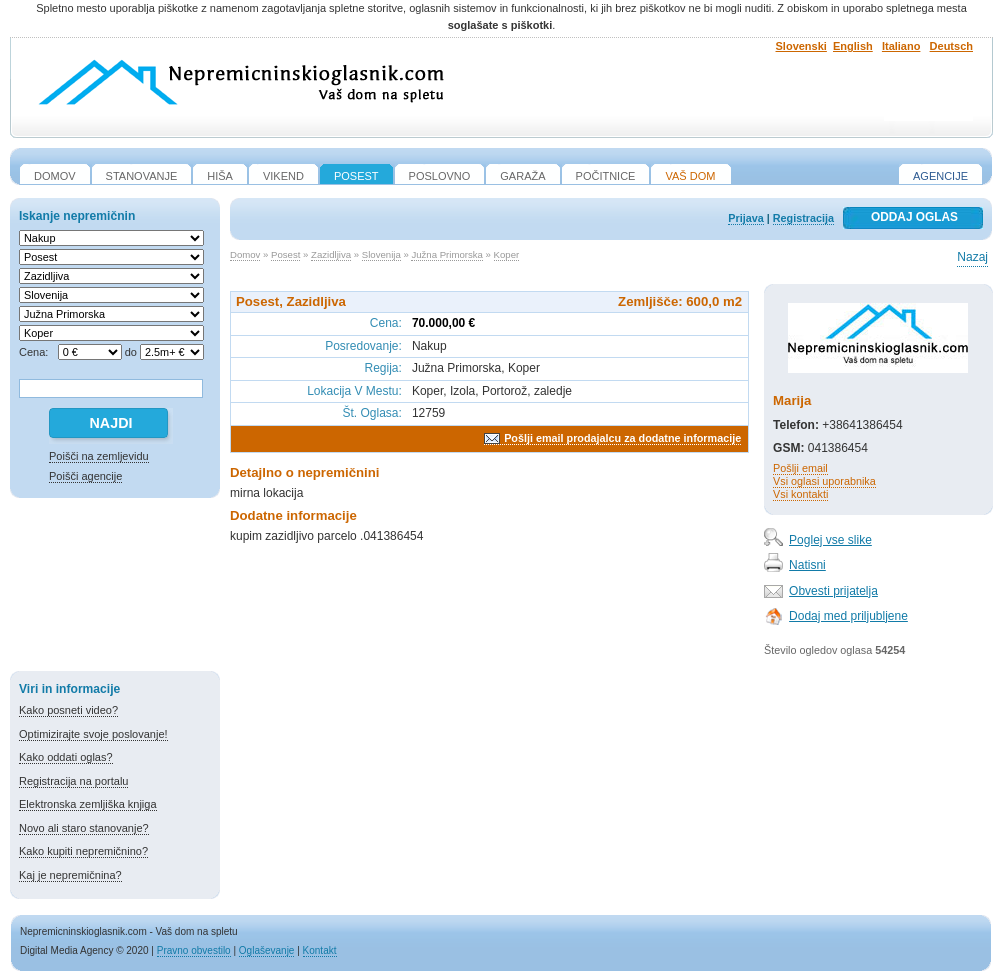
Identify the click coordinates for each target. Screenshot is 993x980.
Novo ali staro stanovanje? (84, 828)
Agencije (940, 176)
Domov (245, 254)
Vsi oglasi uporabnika (824, 481)
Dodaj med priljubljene (848, 616)
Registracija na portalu (73, 781)
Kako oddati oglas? (66, 757)
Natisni (807, 565)
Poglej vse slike (830, 540)
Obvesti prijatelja (833, 591)
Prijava (745, 218)
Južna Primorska (446, 254)
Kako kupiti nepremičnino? (83, 851)
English (853, 46)
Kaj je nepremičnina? (70, 875)
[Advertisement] (115, 588)
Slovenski (801, 46)
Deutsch (951, 46)
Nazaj (972, 257)
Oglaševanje (267, 950)
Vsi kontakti (800, 494)
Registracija (803, 218)
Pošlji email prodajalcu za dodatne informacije (622, 438)
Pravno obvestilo (194, 950)
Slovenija (381, 254)
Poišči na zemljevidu (99, 456)
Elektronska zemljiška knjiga (88, 804)
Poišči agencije (85, 476)
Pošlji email (800, 468)
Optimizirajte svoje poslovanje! (93, 734)
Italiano (901, 46)
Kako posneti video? (68, 710)
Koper (507, 254)
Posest (285, 254)
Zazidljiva (331, 254)
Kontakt (320, 950)
